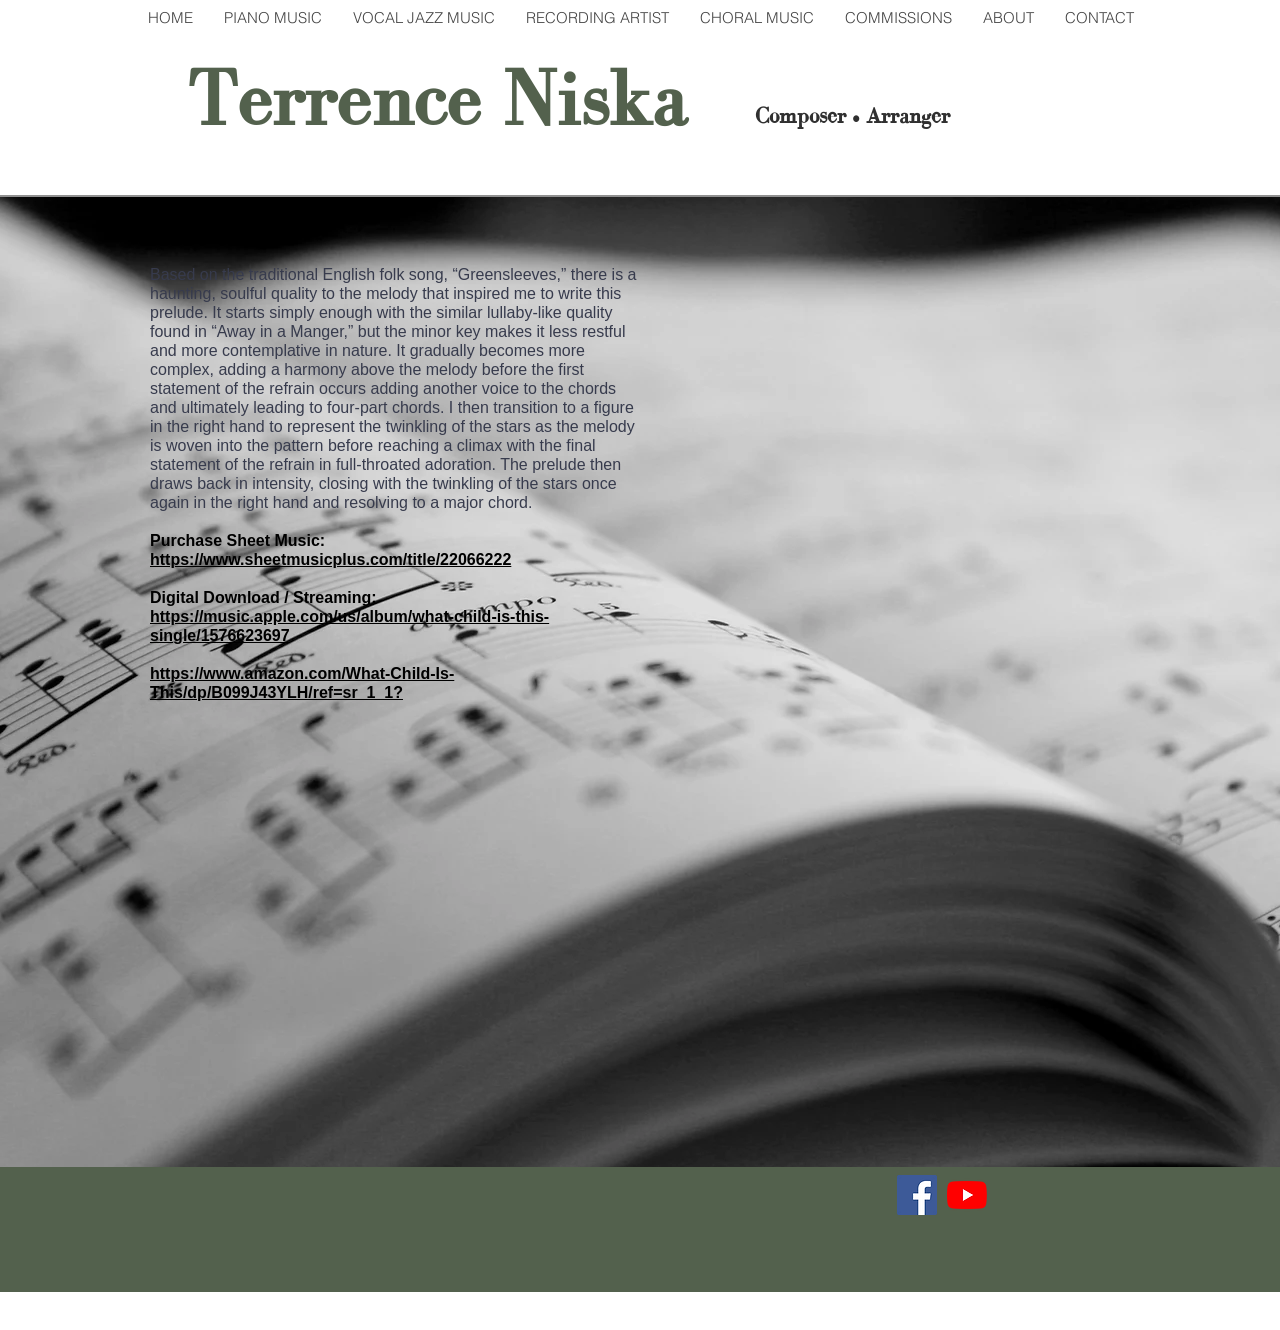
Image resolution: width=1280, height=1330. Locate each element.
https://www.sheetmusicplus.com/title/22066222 (330, 559)
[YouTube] (967, 1195)
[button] (272, 18)
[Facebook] (917, 1195)
